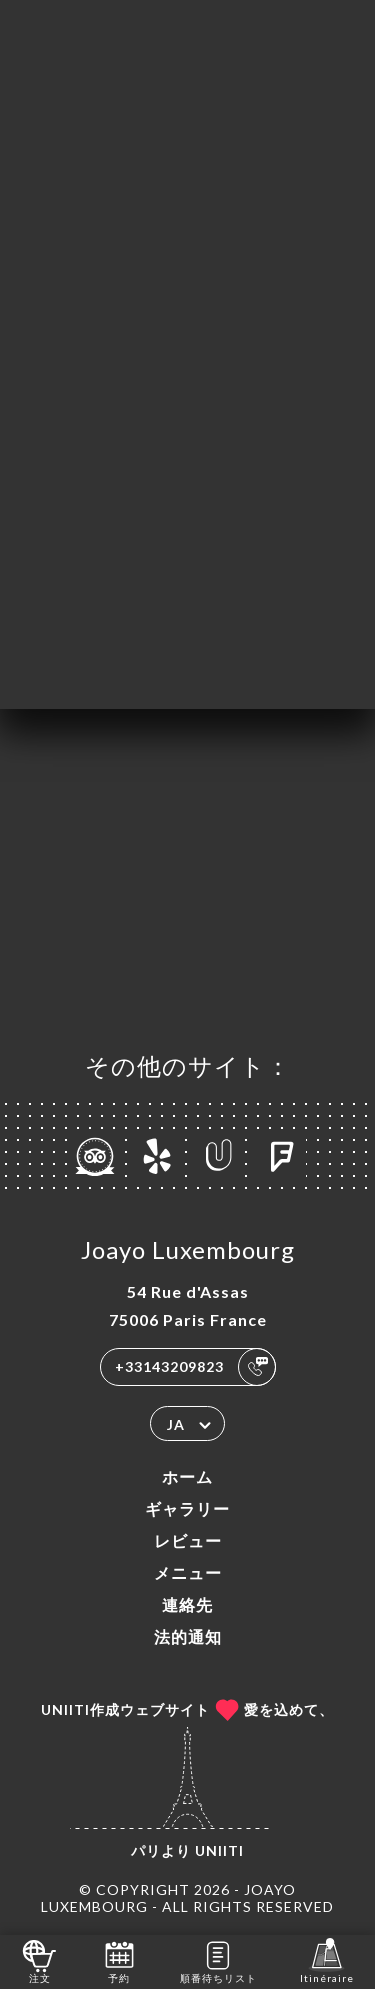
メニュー (188, 1572)
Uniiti (219, 1850)
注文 (39, 1960)
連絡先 (187, 1604)
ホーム (187, 1476)
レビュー (188, 1540)
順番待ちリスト (218, 1960)
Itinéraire (327, 1960)
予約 (119, 1960)
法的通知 (188, 1636)
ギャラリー (187, 1508)
